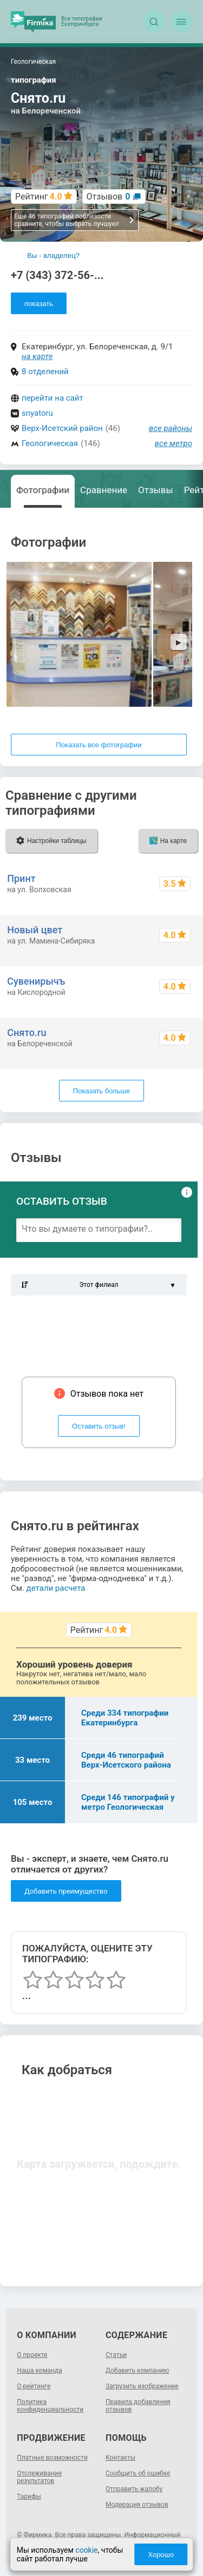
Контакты (120, 2457)
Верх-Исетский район (62, 428)
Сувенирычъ (36, 981)
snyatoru (37, 413)
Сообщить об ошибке (138, 2473)
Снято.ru (26, 1032)
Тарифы (29, 2496)
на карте (37, 356)
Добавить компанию (137, 2370)
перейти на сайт (52, 398)
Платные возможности (52, 2457)
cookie (86, 2550)
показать (38, 304)
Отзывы (155, 489)
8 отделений (45, 371)
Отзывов (108, 196)
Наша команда (39, 2370)
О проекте (32, 2355)
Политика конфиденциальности (50, 2405)
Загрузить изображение (142, 2386)
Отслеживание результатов (39, 2477)
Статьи (116, 2355)
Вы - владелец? (53, 255)
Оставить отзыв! (99, 1426)
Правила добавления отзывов (138, 2405)
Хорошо (161, 2555)
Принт (21, 878)
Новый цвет (34, 929)
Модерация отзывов (137, 2504)
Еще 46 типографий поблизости (74, 220)
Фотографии (42, 489)
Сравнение (103, 489)
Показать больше (101, 1091)
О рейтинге (33, 2386)
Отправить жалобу (134, 2489)
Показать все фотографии (98, 745)
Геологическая (50, 443)
